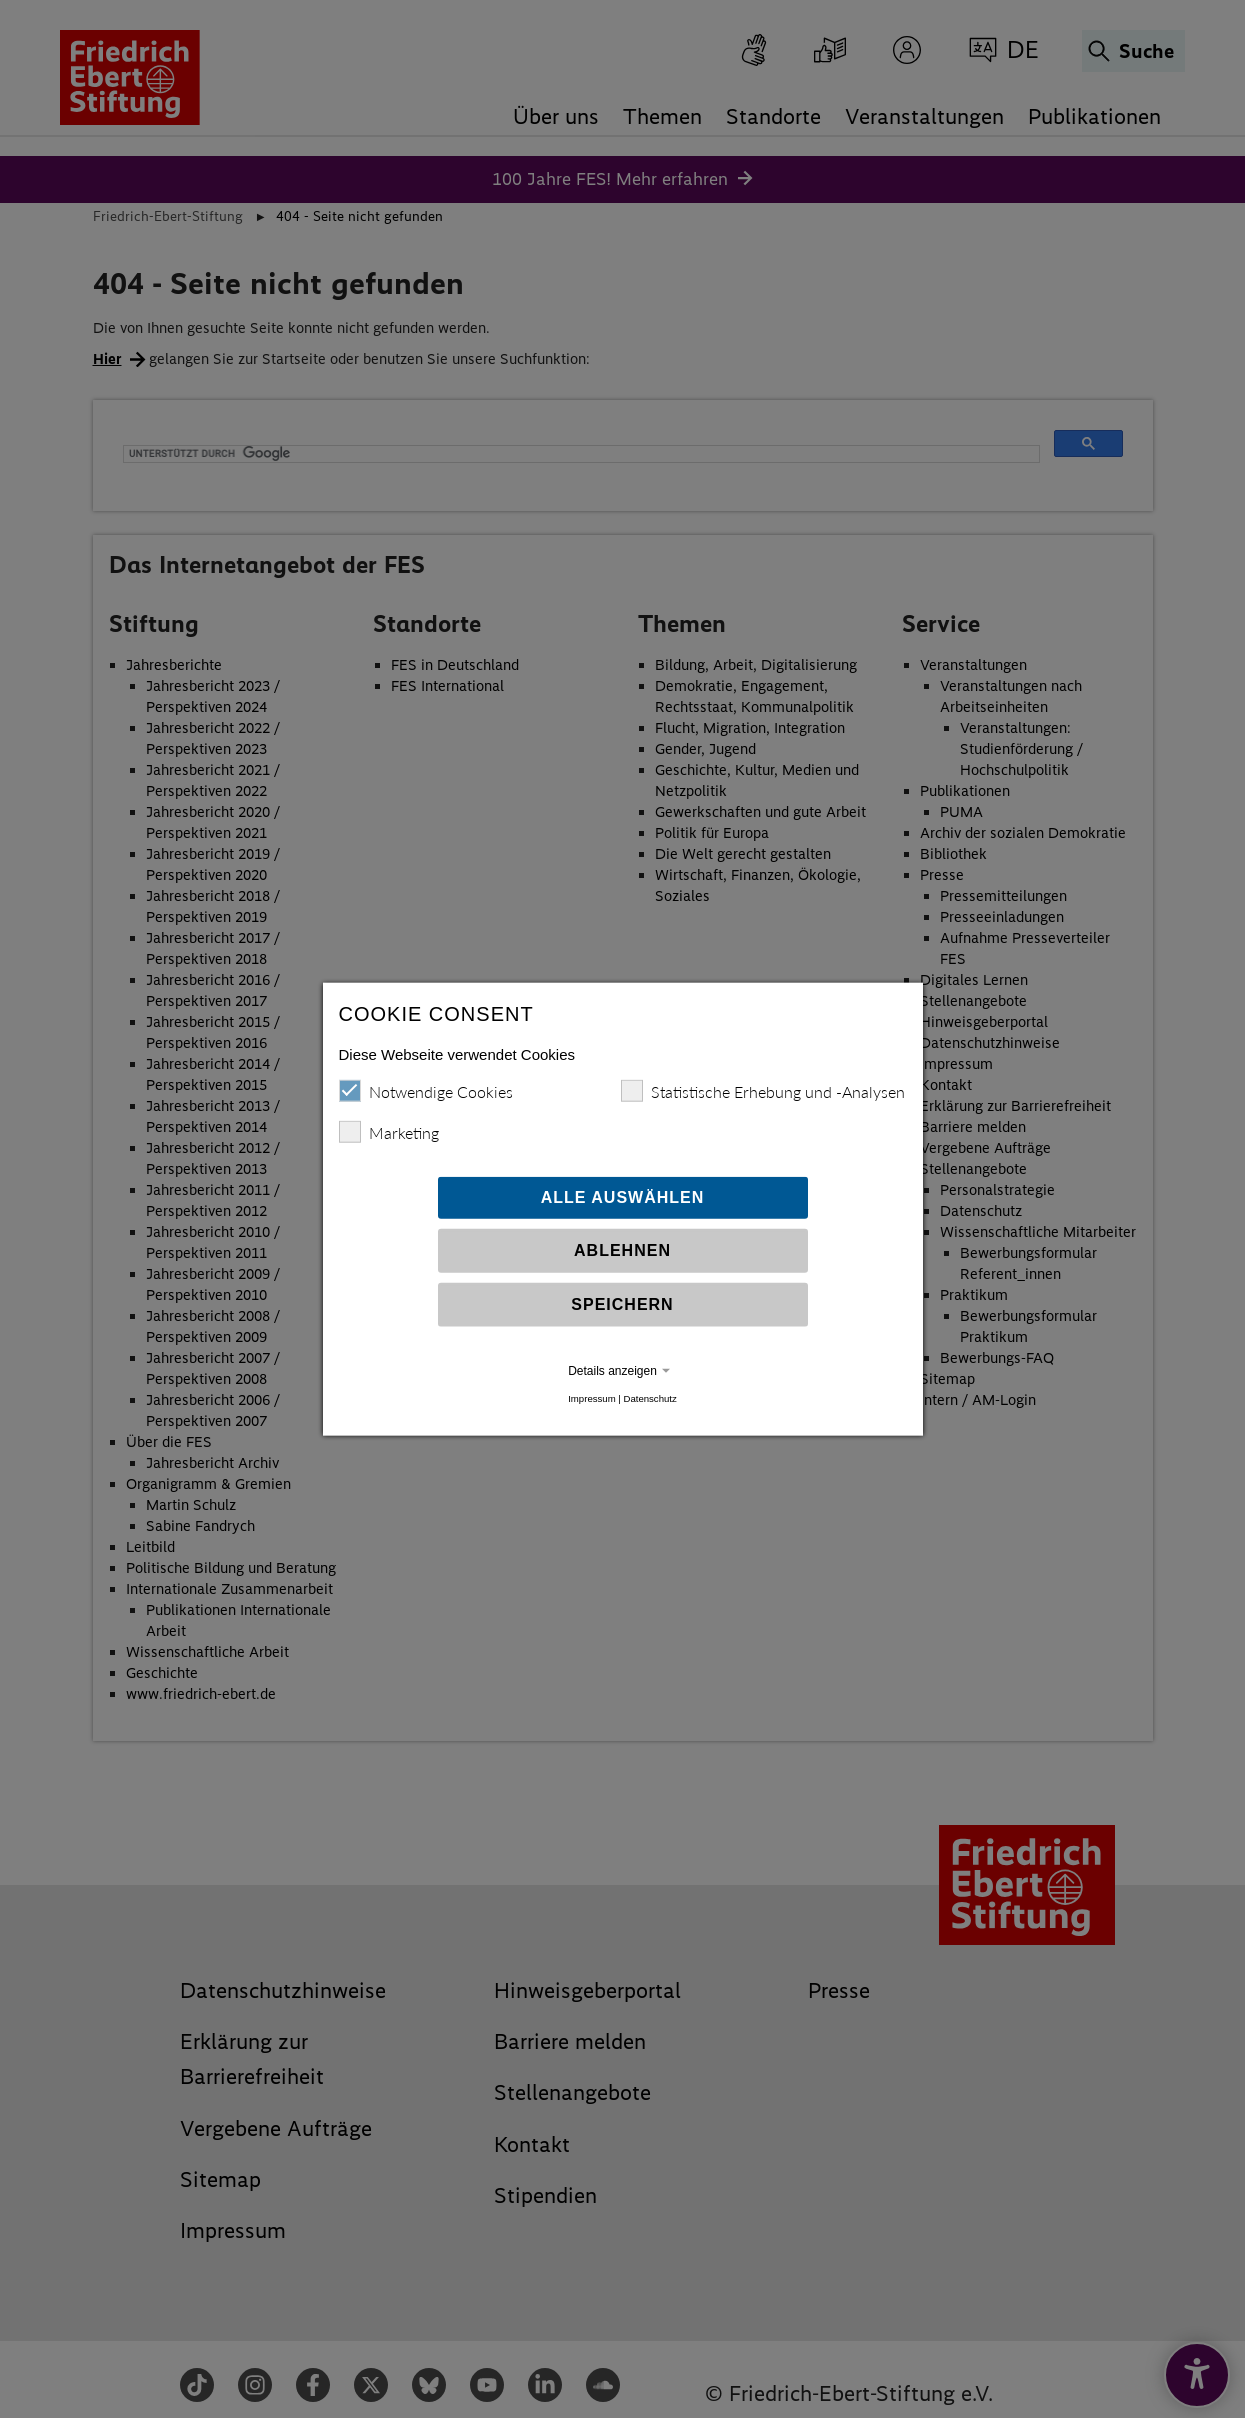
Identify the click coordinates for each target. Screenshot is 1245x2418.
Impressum (591, 1399)
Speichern (622, 1305)
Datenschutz (649, 1399)
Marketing (389, 1133)
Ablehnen (622, 1251)
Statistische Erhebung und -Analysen (763, 1092)
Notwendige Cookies (426, 1092)
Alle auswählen (623, 1198)
